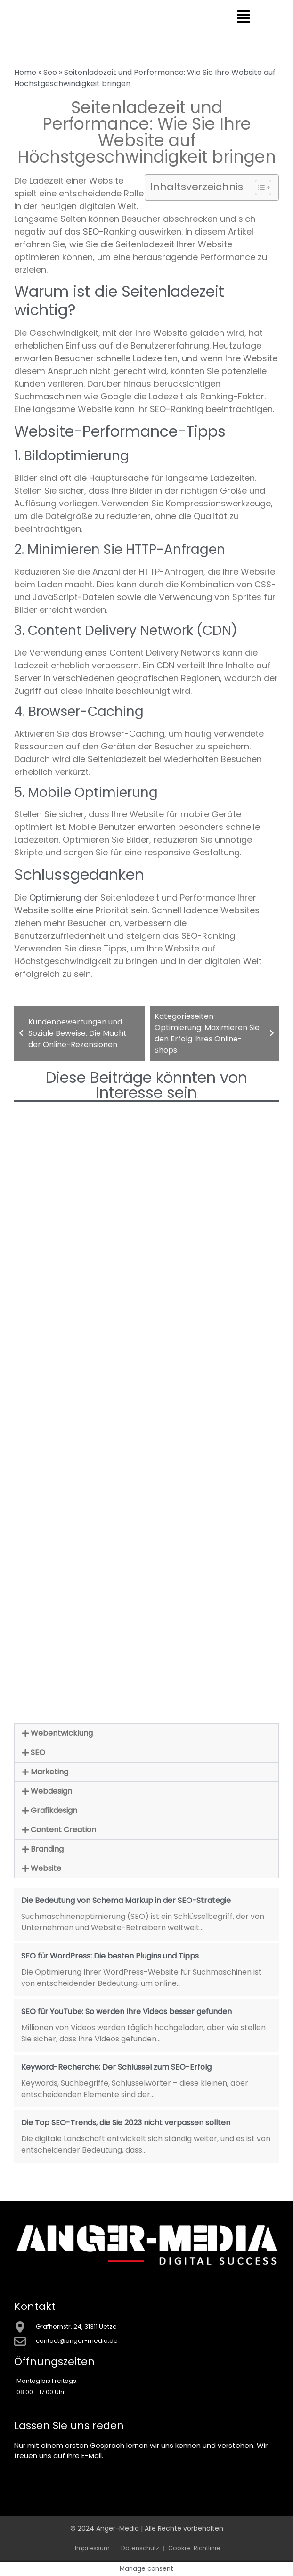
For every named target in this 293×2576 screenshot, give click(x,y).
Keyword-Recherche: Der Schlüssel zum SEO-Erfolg (116, 2067)
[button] (146, 1733)
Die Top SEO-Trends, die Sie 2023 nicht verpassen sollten (125, 2122)
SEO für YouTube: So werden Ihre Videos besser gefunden (126, 2011)
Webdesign (51, 1791)
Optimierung (55, 897)
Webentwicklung (62, 1733)
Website (46, 1868)
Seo (50, 72)
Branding (47, 1849)
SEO (91, 231)
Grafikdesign (54, 1810)
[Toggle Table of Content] (258, 187)
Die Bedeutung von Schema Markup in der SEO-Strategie (126, 1900)
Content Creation (63, 1829)
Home (25, 72)
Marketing (49, 1771)
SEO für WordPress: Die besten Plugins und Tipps (110, 1955)
